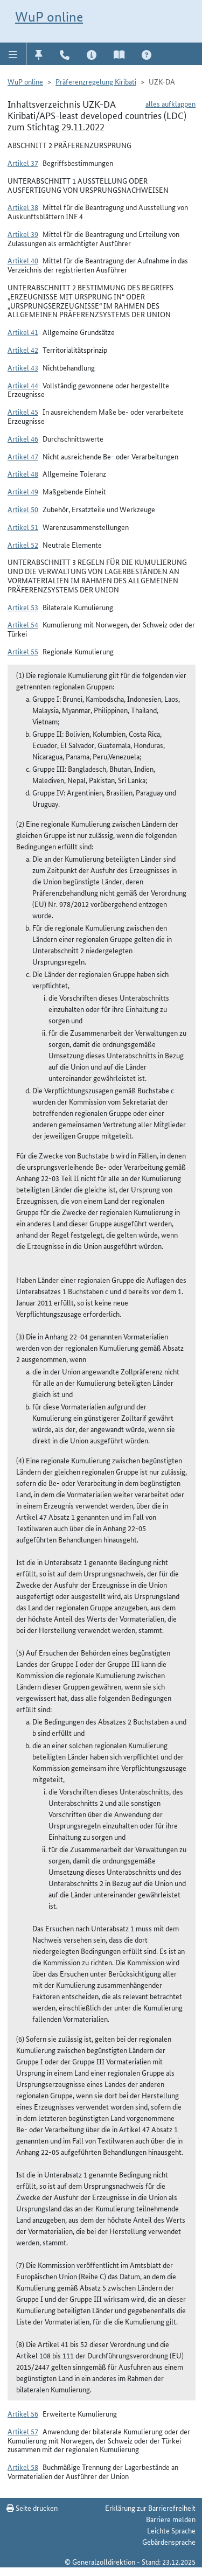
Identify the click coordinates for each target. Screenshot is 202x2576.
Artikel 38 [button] (23, 206)
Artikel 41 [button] (23, 331)
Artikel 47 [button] (23, 456)
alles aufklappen (170, 103)
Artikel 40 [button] (23, 260)
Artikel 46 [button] (23, 438)
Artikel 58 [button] (23, 2466)
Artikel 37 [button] (23, 162)
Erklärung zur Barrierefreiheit (150, 2507)
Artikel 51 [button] (23, 526)
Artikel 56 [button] (23, 2413)
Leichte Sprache (171, 2530)
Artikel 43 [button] (23, 367)
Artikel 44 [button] (23, 385)
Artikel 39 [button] (23, 233)
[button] (13, 54)
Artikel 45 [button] (23, 411)
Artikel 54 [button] (23, 624)
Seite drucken (32, 2507)
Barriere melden (171, 2519)
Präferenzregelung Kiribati (95, 81)
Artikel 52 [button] (23, 544)
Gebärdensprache (169, 2541)
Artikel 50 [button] (23, 509)
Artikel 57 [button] (23, 2431)
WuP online (49, 17)
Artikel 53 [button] (23, 607)
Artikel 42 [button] (23, 349)
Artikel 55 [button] (23, 651)
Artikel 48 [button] (23, 473)
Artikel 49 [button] (23, 491)
